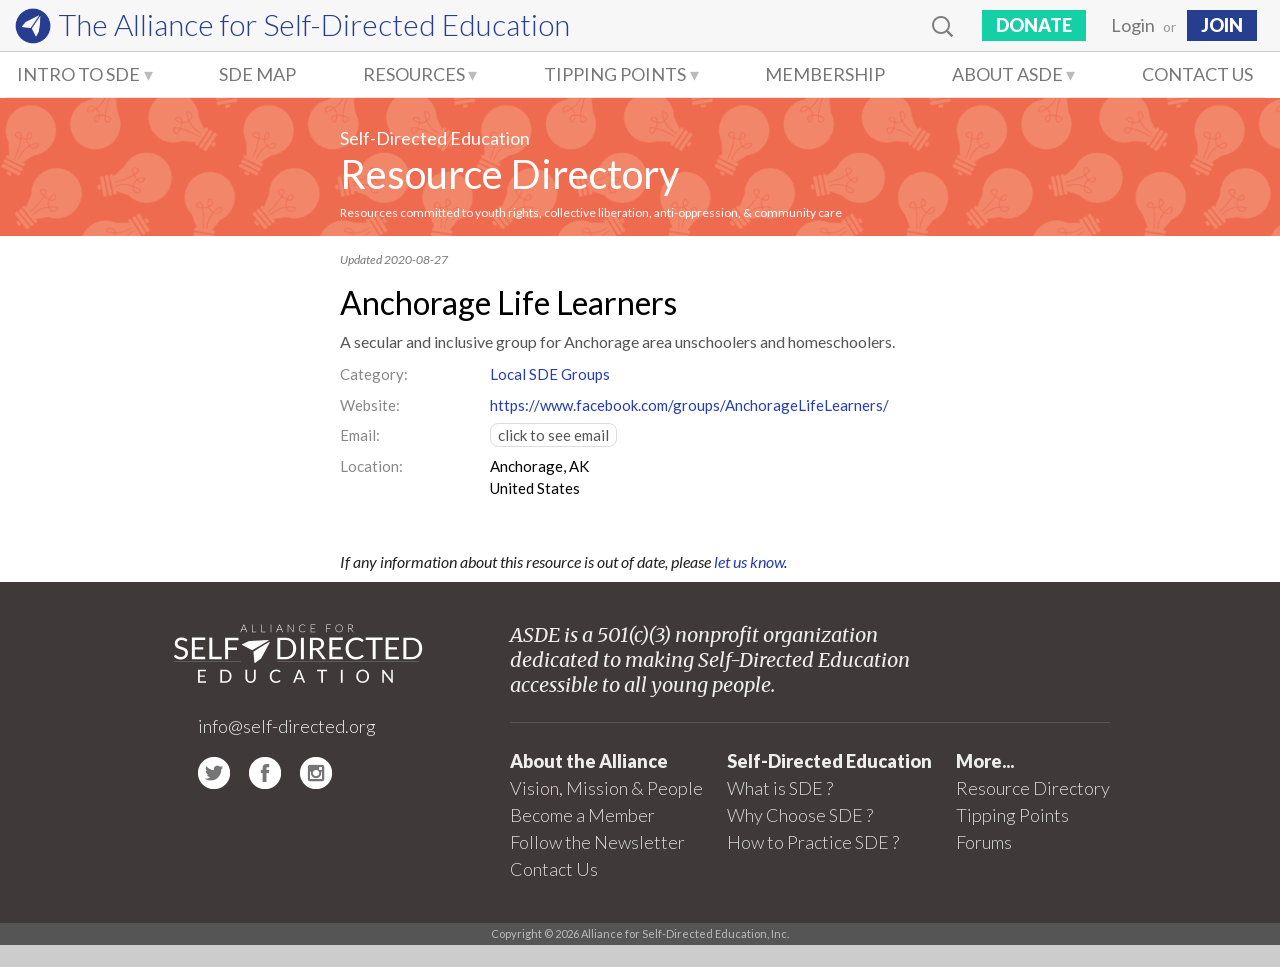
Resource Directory (509, 174)
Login (1133, 25)
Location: (371, 466)
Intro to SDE (78, 74)
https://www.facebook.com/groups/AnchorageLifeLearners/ (689, 405)
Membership (825, 74)
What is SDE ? (780, 788)
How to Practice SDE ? (813, 842)
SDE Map (257, 74)
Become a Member (582, 815)
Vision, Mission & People (606, 788)
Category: (374, 374)
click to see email (553, 435)
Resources (414, 74)
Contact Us (1197, 74)
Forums (984, 842)
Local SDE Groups (550, 374)
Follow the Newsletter (597, 842)
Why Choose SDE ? (800, 815)
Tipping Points (615, 74)
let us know (749, 561)
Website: (370, 405)
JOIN (1222, 25)
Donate (1034, 25)
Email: (360, 435)
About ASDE (1007, 74)
